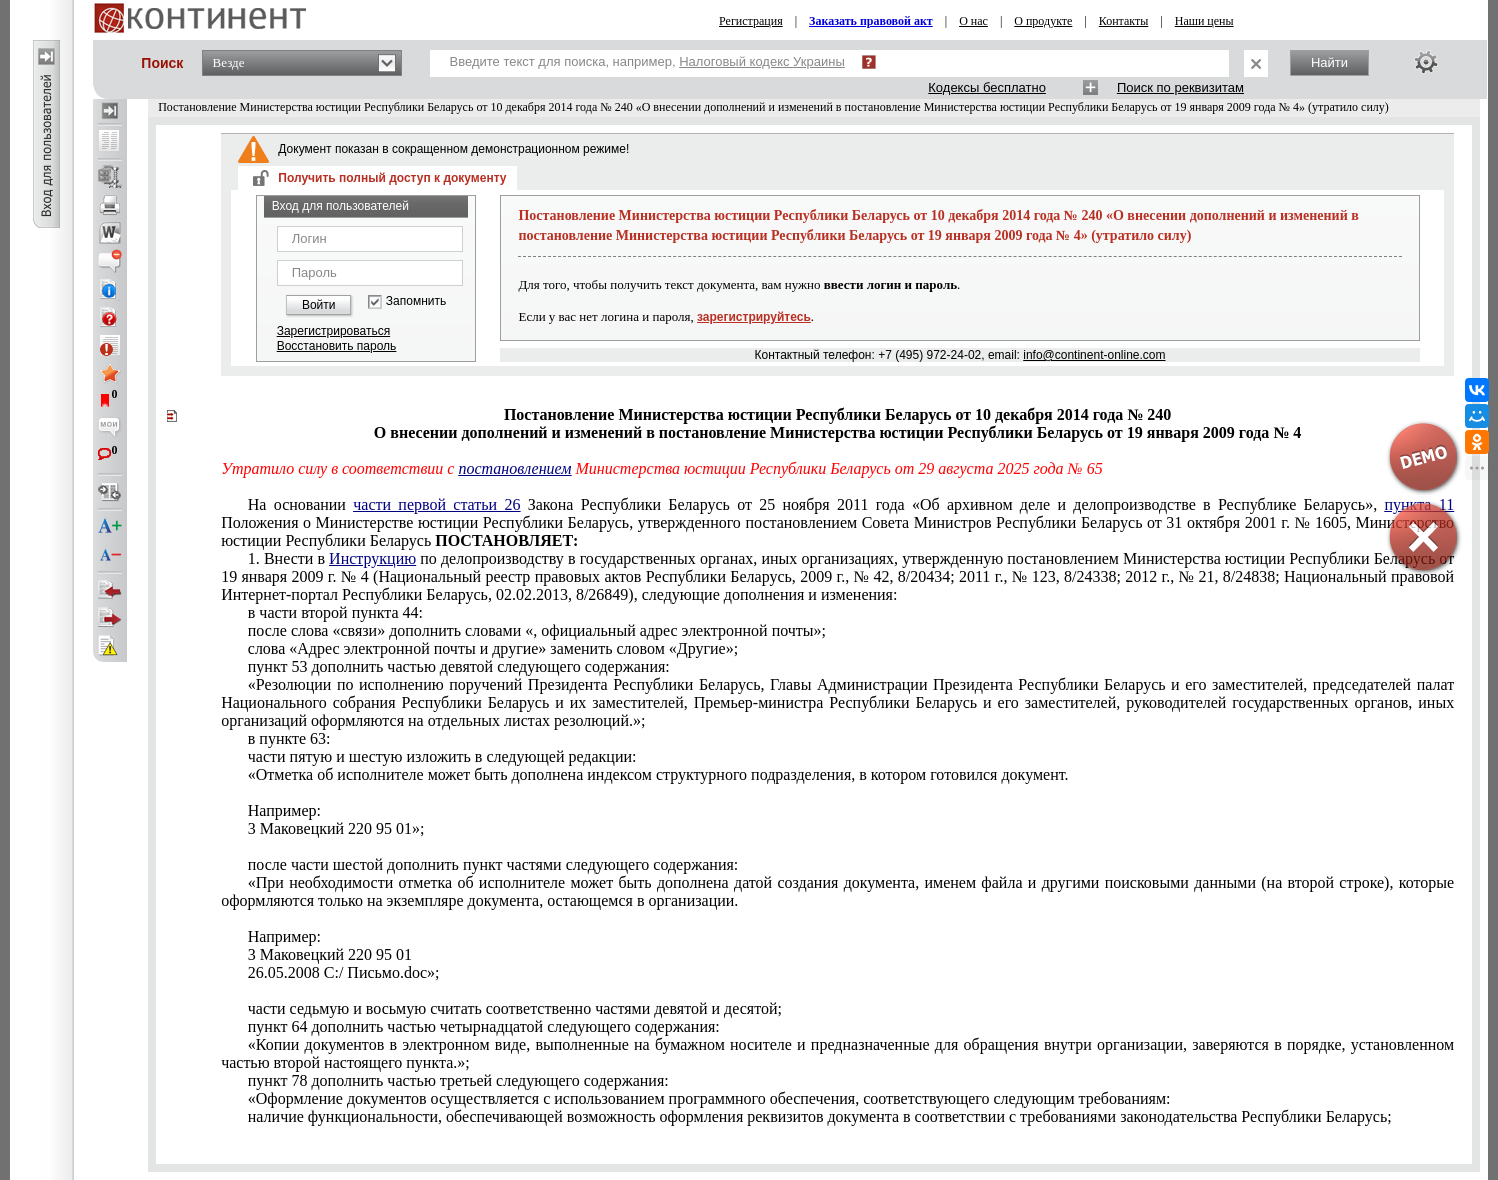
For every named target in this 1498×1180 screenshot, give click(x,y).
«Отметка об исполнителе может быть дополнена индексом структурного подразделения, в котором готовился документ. (658, 774)
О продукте (1043, 21)
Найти (1329, 62)
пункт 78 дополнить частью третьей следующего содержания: (458, 1080)
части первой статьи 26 (436, 504)
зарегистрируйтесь (754, 317)
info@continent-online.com (1094, 355)
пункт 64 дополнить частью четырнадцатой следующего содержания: (484, 1026)
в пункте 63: (289, 738)
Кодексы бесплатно (987, 87)
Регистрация (751, 21)
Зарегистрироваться (333, 331)
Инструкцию (372, 558)
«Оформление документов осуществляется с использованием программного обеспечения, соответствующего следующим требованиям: (709, 1098)
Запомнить (416, 301)
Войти (319, 305)
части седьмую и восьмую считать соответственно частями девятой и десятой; (515, 1008)
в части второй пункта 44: (335, 612)
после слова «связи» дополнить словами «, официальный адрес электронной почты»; (537, 630)
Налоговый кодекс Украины (762, 61)
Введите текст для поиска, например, (647, 61)
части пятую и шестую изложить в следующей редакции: (442, 756)
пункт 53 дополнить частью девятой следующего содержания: (459, 666)
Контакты (1124, 21)
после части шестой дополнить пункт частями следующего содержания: (493, 864)
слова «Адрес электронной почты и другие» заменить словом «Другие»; (493, 648)
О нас (973, 21)
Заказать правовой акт (871, 21)
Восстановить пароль (337, 346)
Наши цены (1204, 21)
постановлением (514, 468)
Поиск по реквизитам (1180, 87)
